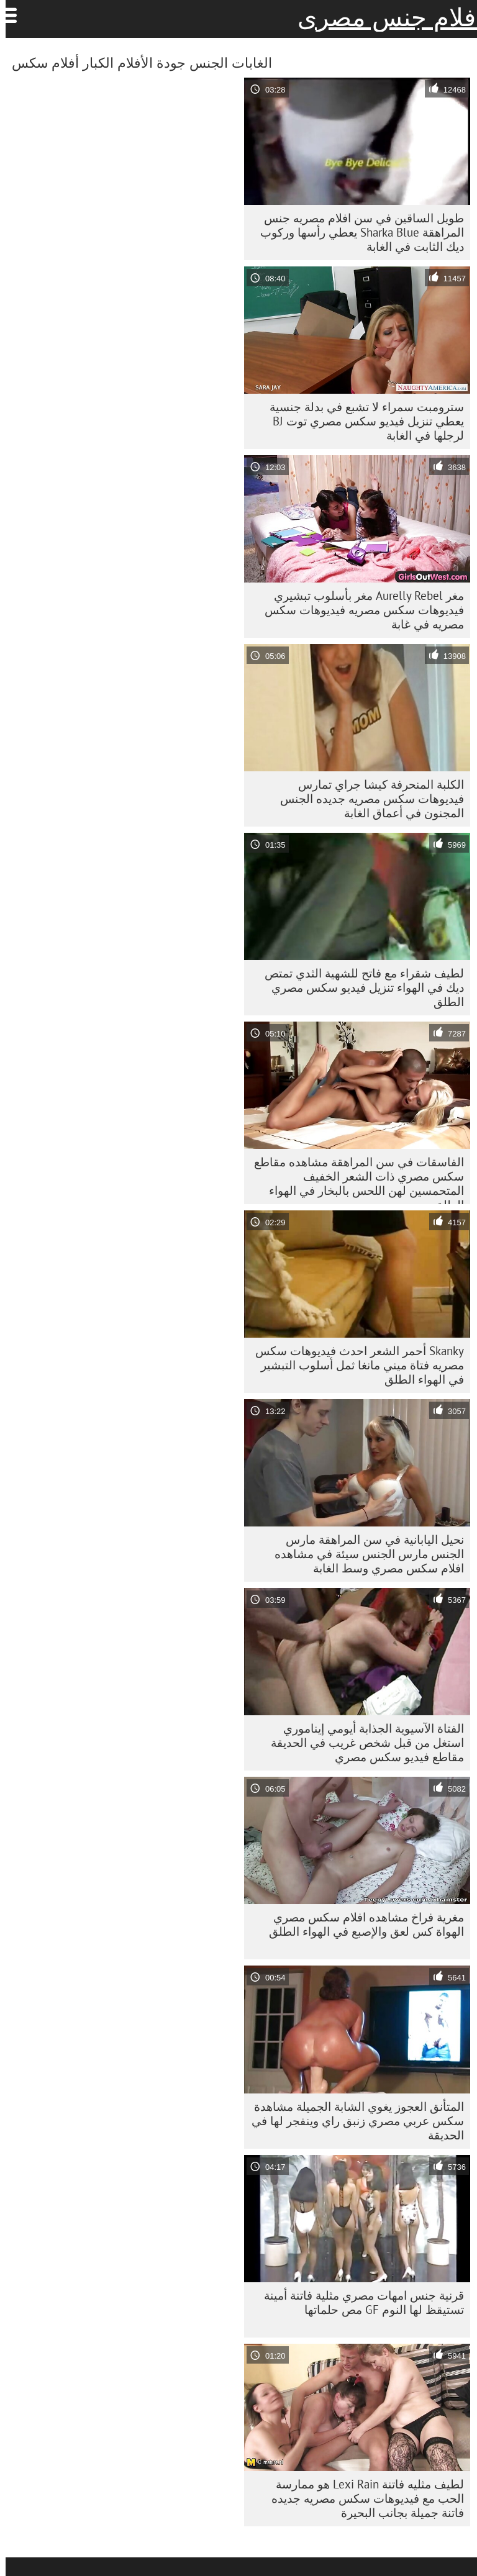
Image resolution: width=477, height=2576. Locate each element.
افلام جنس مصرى (384, 17)
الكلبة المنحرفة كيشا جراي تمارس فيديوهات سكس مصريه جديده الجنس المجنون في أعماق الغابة (366, 798)
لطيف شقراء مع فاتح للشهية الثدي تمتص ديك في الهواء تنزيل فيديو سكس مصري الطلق (358, 987)
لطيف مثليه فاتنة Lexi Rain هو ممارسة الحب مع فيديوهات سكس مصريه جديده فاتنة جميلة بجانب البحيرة (362, 2498)
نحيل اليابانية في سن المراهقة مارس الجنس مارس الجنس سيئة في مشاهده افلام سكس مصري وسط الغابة (363, 1554)
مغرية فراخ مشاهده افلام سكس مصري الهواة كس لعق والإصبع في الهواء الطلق (360, 1924)
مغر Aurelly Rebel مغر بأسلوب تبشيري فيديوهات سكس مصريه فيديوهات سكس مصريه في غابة (358, 610)
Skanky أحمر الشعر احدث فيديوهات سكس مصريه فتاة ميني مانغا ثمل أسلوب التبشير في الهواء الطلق (354, 1365)
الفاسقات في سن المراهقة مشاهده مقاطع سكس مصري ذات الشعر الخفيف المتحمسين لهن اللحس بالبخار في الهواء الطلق (353, 1179)
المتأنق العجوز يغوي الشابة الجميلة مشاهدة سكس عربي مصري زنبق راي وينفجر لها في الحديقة (352, 2121)
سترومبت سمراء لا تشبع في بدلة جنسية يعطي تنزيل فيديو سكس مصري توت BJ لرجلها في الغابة (361, 421)
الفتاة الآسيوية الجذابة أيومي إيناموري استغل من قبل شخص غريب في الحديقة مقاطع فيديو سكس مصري (361, 1742)
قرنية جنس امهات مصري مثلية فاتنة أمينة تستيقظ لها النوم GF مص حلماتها (358, 2302)
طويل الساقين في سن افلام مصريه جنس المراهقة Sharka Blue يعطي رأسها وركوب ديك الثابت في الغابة (356, 232)
